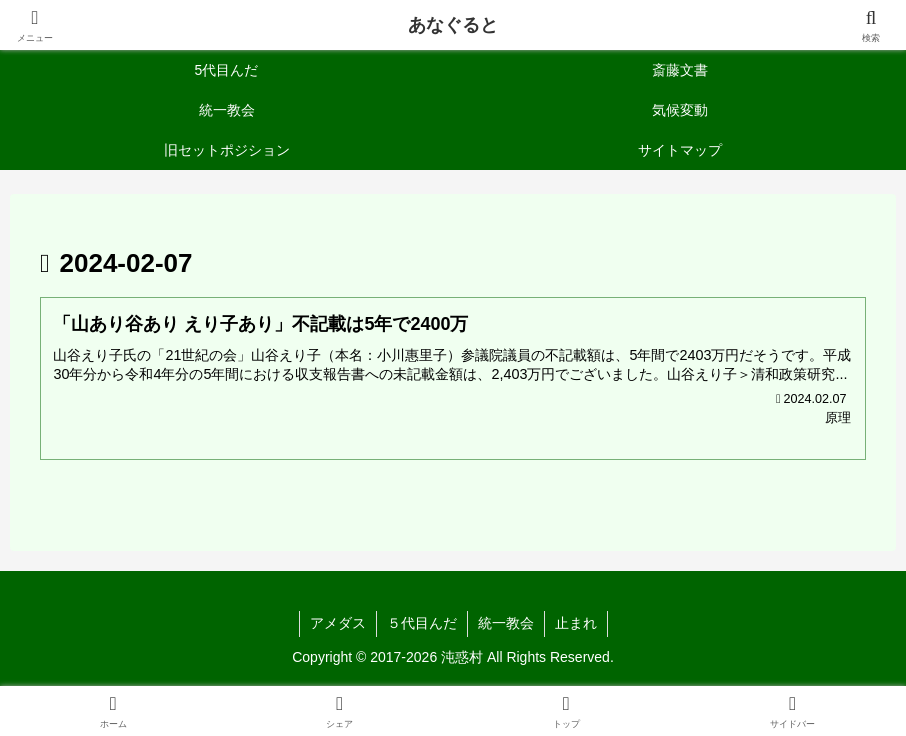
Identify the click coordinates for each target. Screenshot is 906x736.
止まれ (576, 623)
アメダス (338, 623)
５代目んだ (422, 623)
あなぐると (453, 25)
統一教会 (506, 623)
